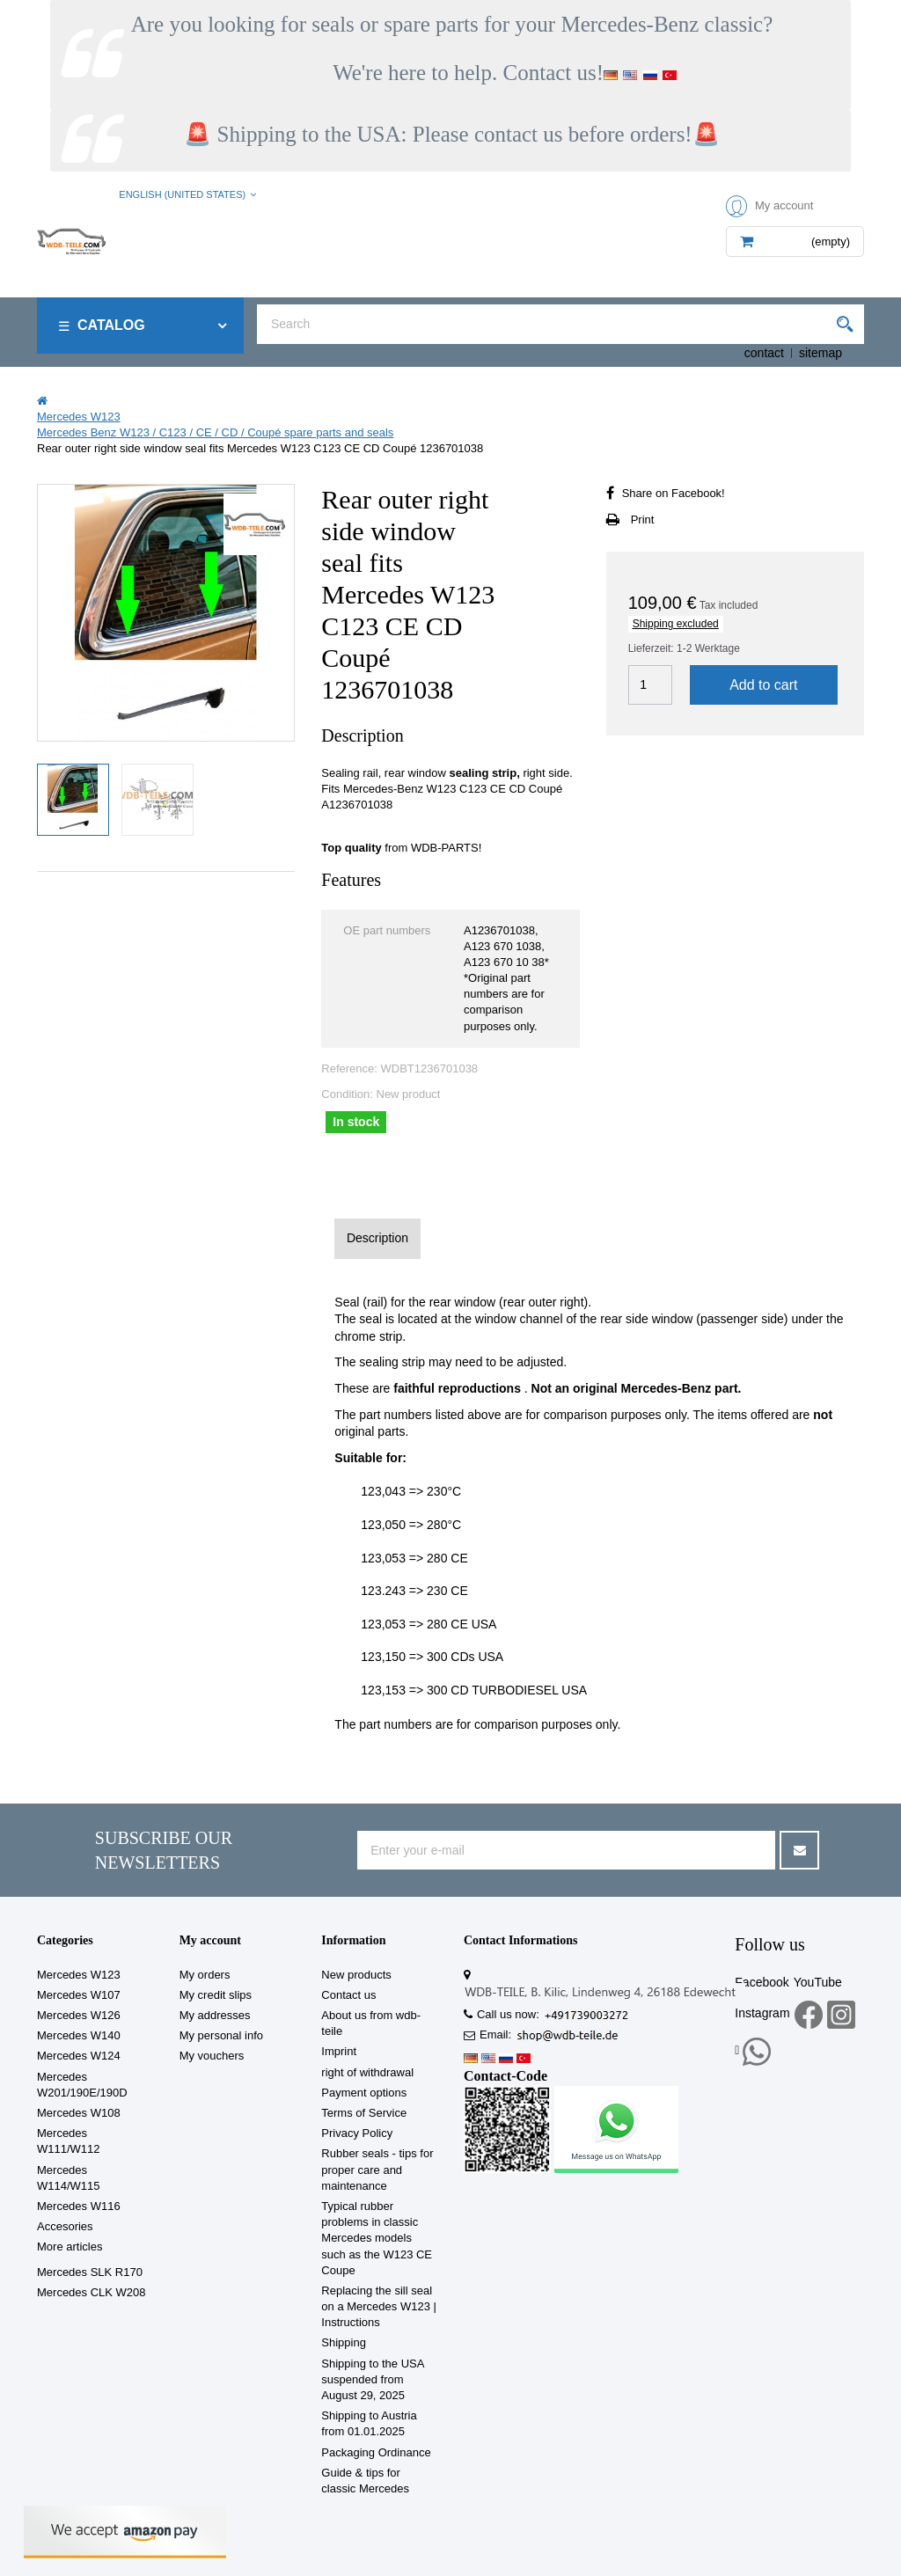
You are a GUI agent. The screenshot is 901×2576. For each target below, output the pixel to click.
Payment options (364, 2092)
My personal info (221, 2035)
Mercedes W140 (79, 2035)
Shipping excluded (676, 624)
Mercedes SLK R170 (90, 2272)
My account (210, 1940)
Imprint (338, 2051)
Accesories (65, 2226)
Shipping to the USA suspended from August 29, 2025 (372, 2379)
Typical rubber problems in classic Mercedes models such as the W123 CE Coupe (376, 2238)
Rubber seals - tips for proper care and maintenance (377, 2169)
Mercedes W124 (79, 2055)
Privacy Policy (356, 2133)
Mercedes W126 (79, 2015)
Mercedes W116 (79, 2206)
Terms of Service (364, 2112)
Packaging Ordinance (375, 2452)
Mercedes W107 (79, 1995)
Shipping (343, 2342)
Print (643, 519)
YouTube (818, 1982)
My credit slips (215, 1995)
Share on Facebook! (673, 493)
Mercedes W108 (79, 2112)
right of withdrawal (367, 2072)
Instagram (762, 2013)
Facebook (761, 1982)
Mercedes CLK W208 (91, 2292)
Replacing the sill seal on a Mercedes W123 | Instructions (378, 2306)
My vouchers (212, 2055)
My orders (205, 1974)
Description (377, 1238)
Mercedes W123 (79, 1974)
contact (764, 353)
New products (356, 1974)
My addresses (215, 2015)
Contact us (348, 1995)
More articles (69, 2246)
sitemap (820, 353)
